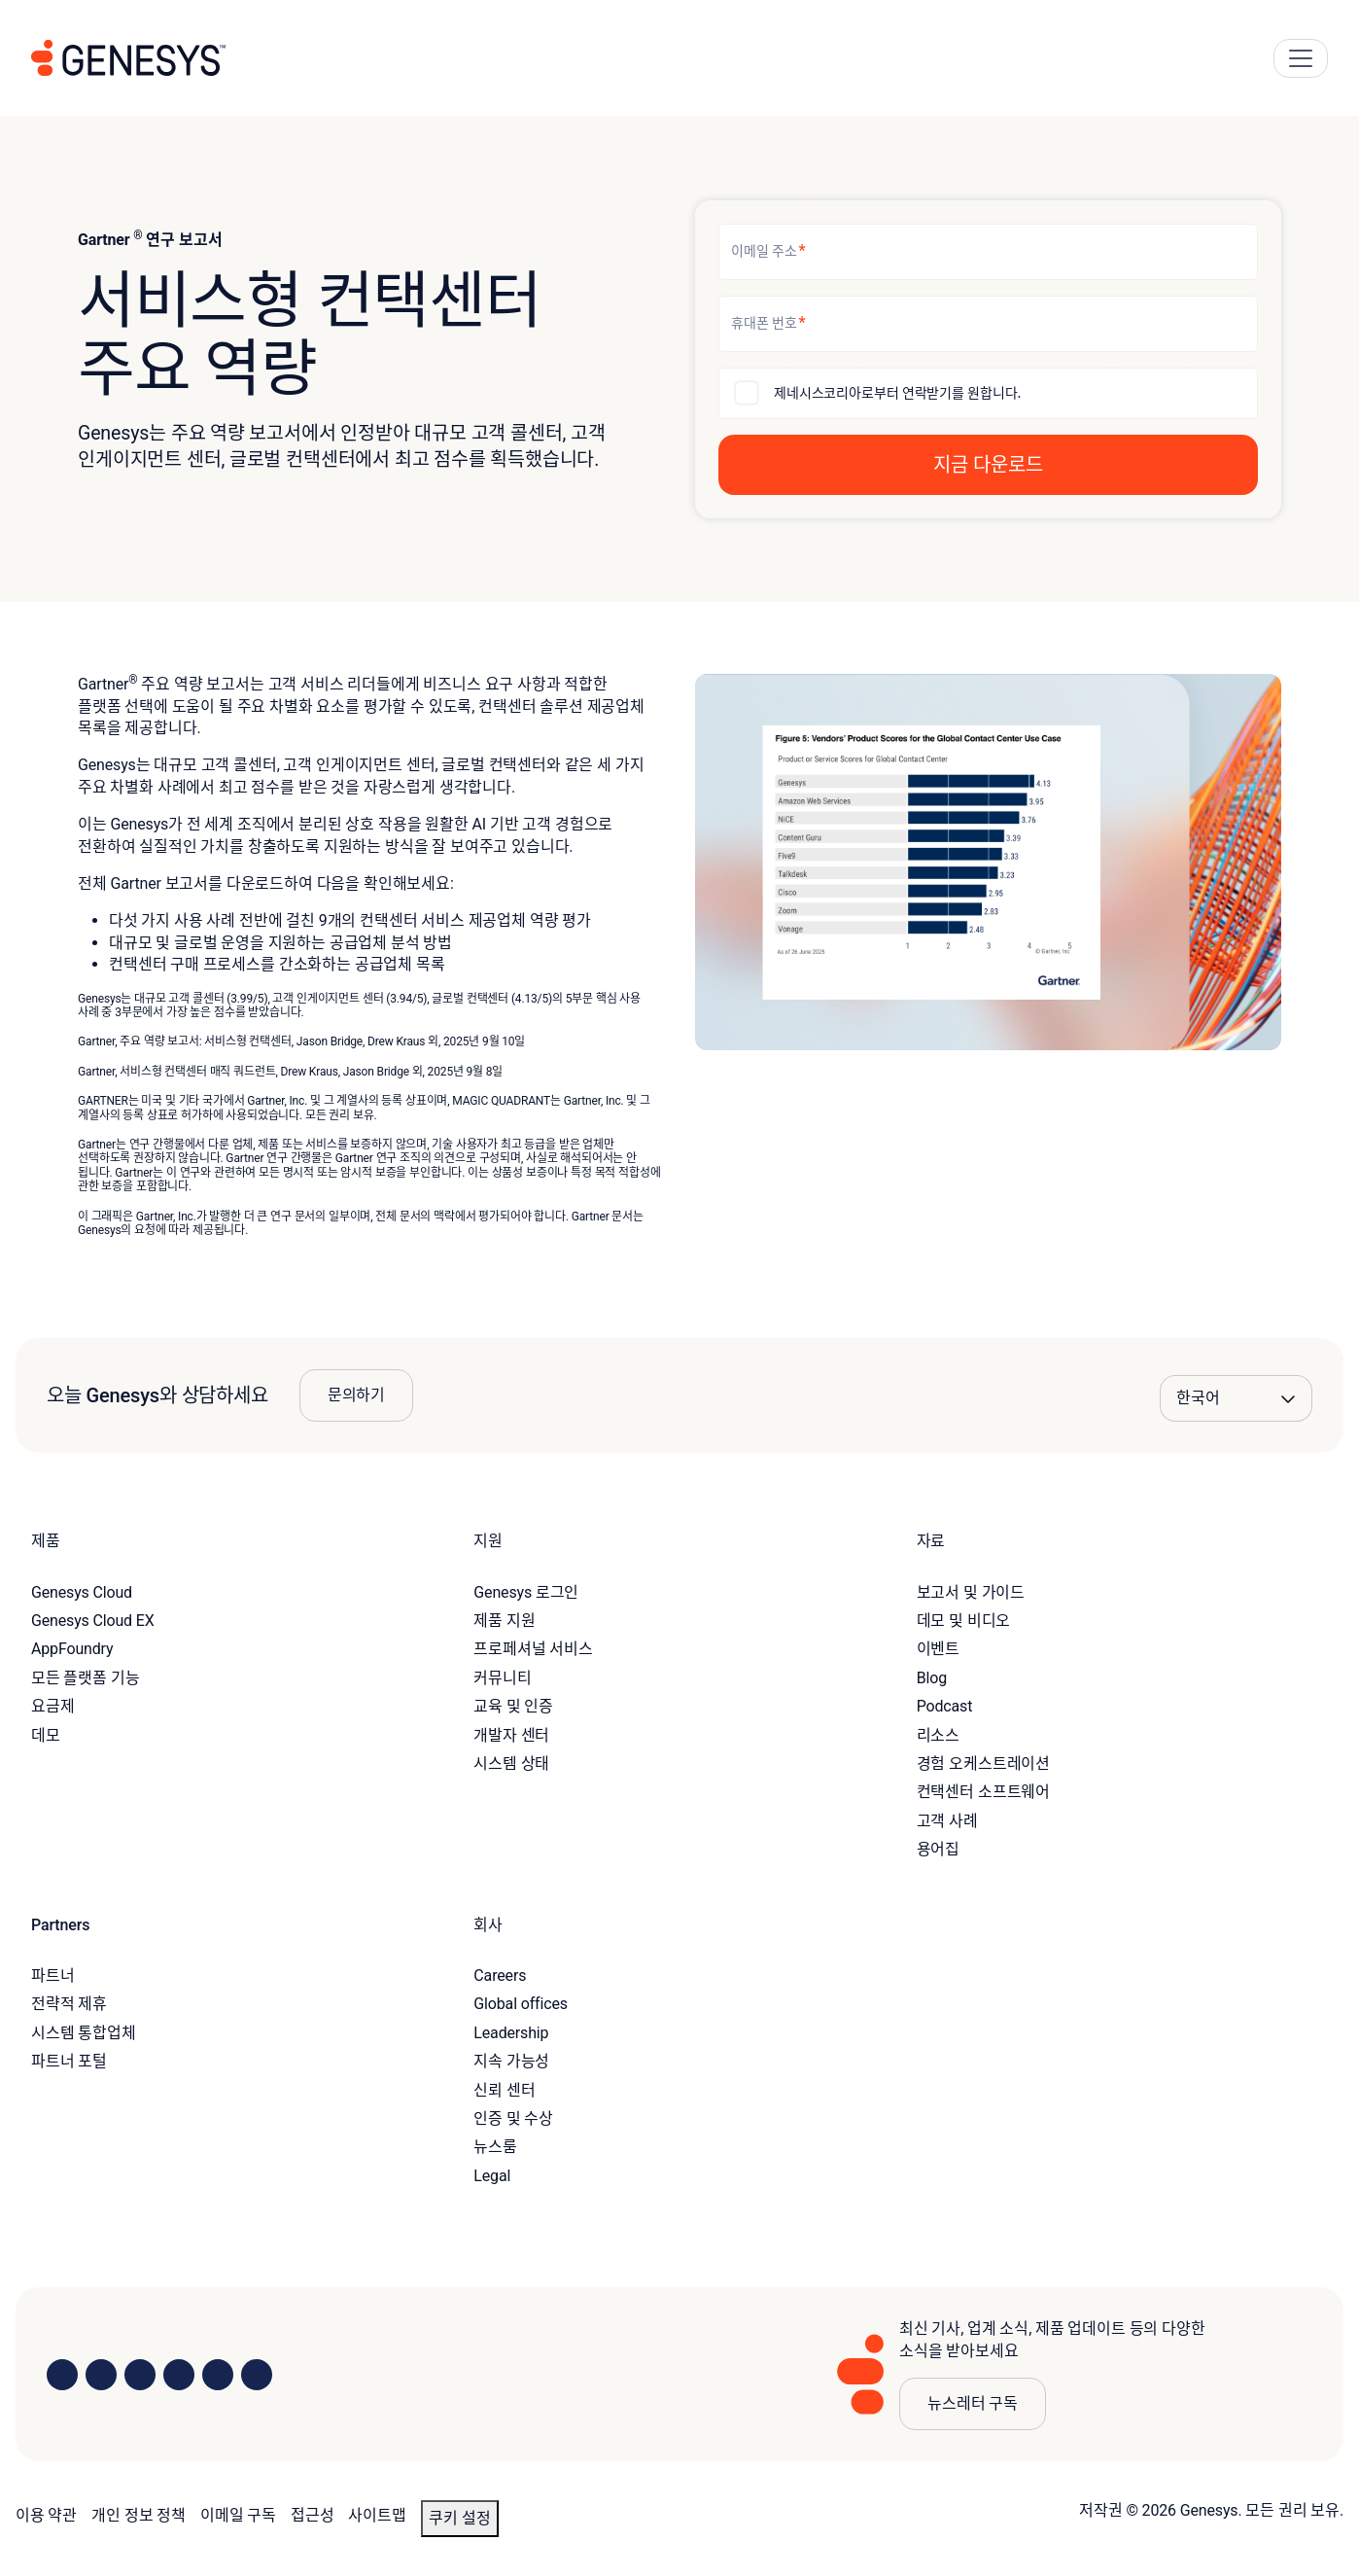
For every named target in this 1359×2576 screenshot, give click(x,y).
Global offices (520, 2003)
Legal (491, 2176)
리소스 (938, 1735)
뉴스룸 (495, 2146)
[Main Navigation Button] (1300, 58)
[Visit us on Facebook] (178, 2374)
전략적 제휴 (69, 2003)
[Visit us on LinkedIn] (62, 2374)
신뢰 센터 (504, 2090)
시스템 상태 (511, 1763)
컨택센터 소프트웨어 (983, 1791)
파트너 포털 (69, 2061)
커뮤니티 (502, 1678)
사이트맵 (376, 2515)
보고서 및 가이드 (971, 1592)
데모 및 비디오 (964, 1620)
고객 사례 (947, 1821)
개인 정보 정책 (138, 2515)
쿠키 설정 (460, 2518)
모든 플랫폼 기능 (85, 1678)
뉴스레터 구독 (972, 2403)
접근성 (312, 2515)
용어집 (938, 1849)
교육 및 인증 (513, 1706)
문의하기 (356, 1395)
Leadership (510, 2033)
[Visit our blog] (256, 2374)
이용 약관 (46, 2515)
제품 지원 (504, 1620)
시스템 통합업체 (83, 2033)
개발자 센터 (511, 1735)
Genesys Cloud (81, 1592)
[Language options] (1236, 1398)
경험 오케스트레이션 (983, 1763)
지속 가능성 (511, 2061)
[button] (988, 465)
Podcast (945, 1706)
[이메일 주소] (988, 252)
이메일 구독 (238, 2515)
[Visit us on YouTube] (217, 2374)
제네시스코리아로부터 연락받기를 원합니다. (897, 393)
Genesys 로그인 (525, 1592)
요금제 (53, 1706)
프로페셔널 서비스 (533, 1649)
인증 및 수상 (513, 2118)
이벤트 (938, 1649)
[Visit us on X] (140, 2374)
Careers (499, 1975)
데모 (45, 1735)
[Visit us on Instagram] (101, 2374)
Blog (932, 1678)
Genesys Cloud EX (93, 1620)
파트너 (53, 1975)
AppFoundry (72, 1649)
